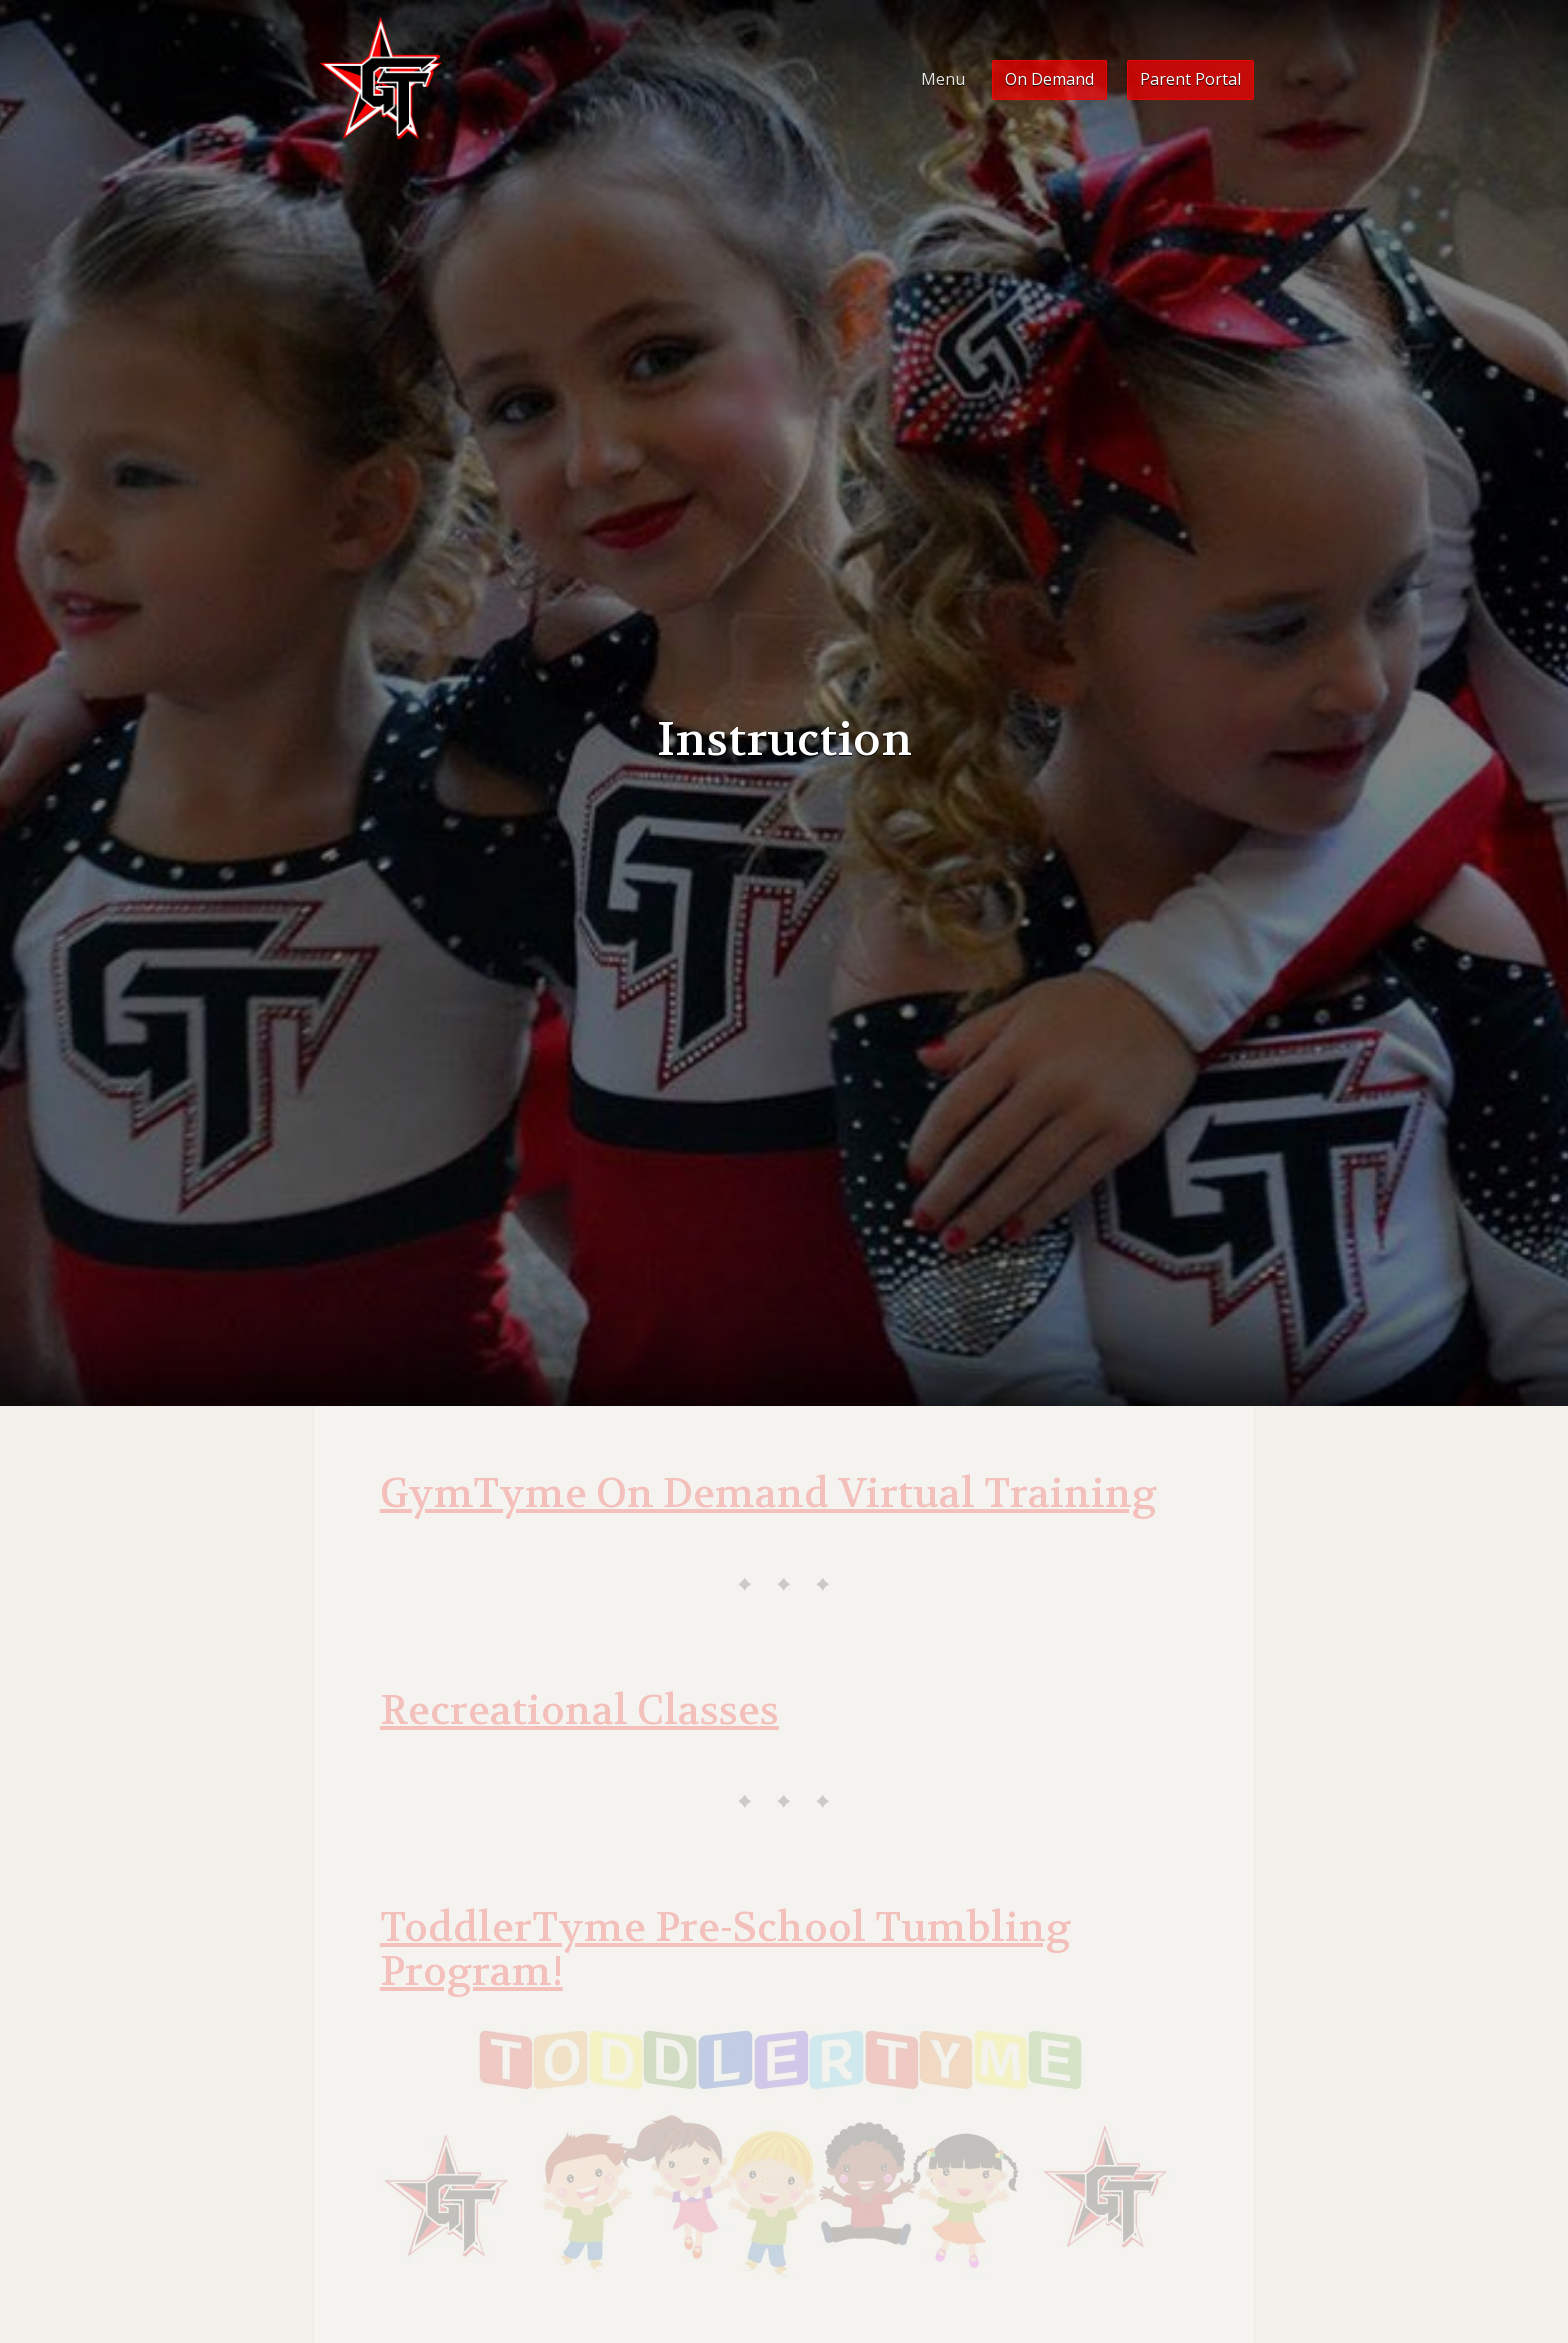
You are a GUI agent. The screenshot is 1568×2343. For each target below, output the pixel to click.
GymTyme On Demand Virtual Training (768, 1494)
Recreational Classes (579, 1711)
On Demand (1049, 79)
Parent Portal (1190, 79)
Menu (943, 79)
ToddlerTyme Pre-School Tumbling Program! (725, 1950)
